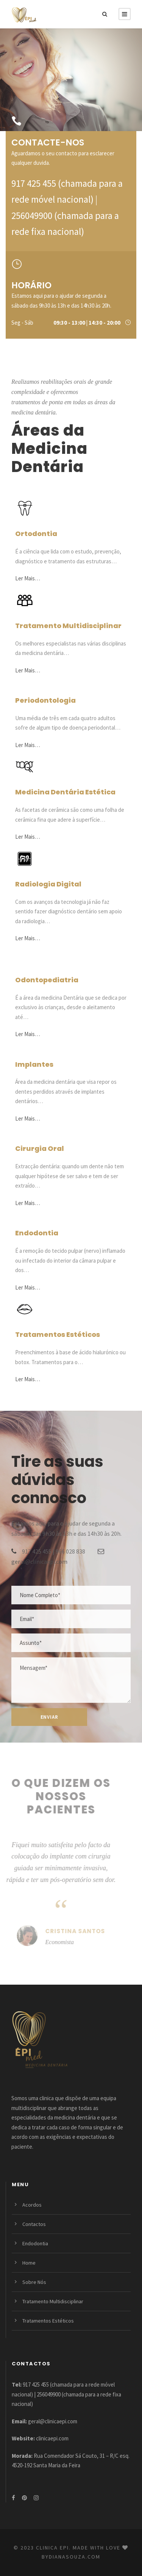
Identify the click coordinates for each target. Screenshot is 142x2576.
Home (29, 2262)
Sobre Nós (34, 2282)
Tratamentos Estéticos (48, 2320)
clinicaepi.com (52, 2438)
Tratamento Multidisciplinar (52, 2301)
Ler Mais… (27, 578)
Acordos (32, 2204)
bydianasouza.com (71, 2556)
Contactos (34, 2224)
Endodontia (35, 2243)
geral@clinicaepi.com (39, 1561)
